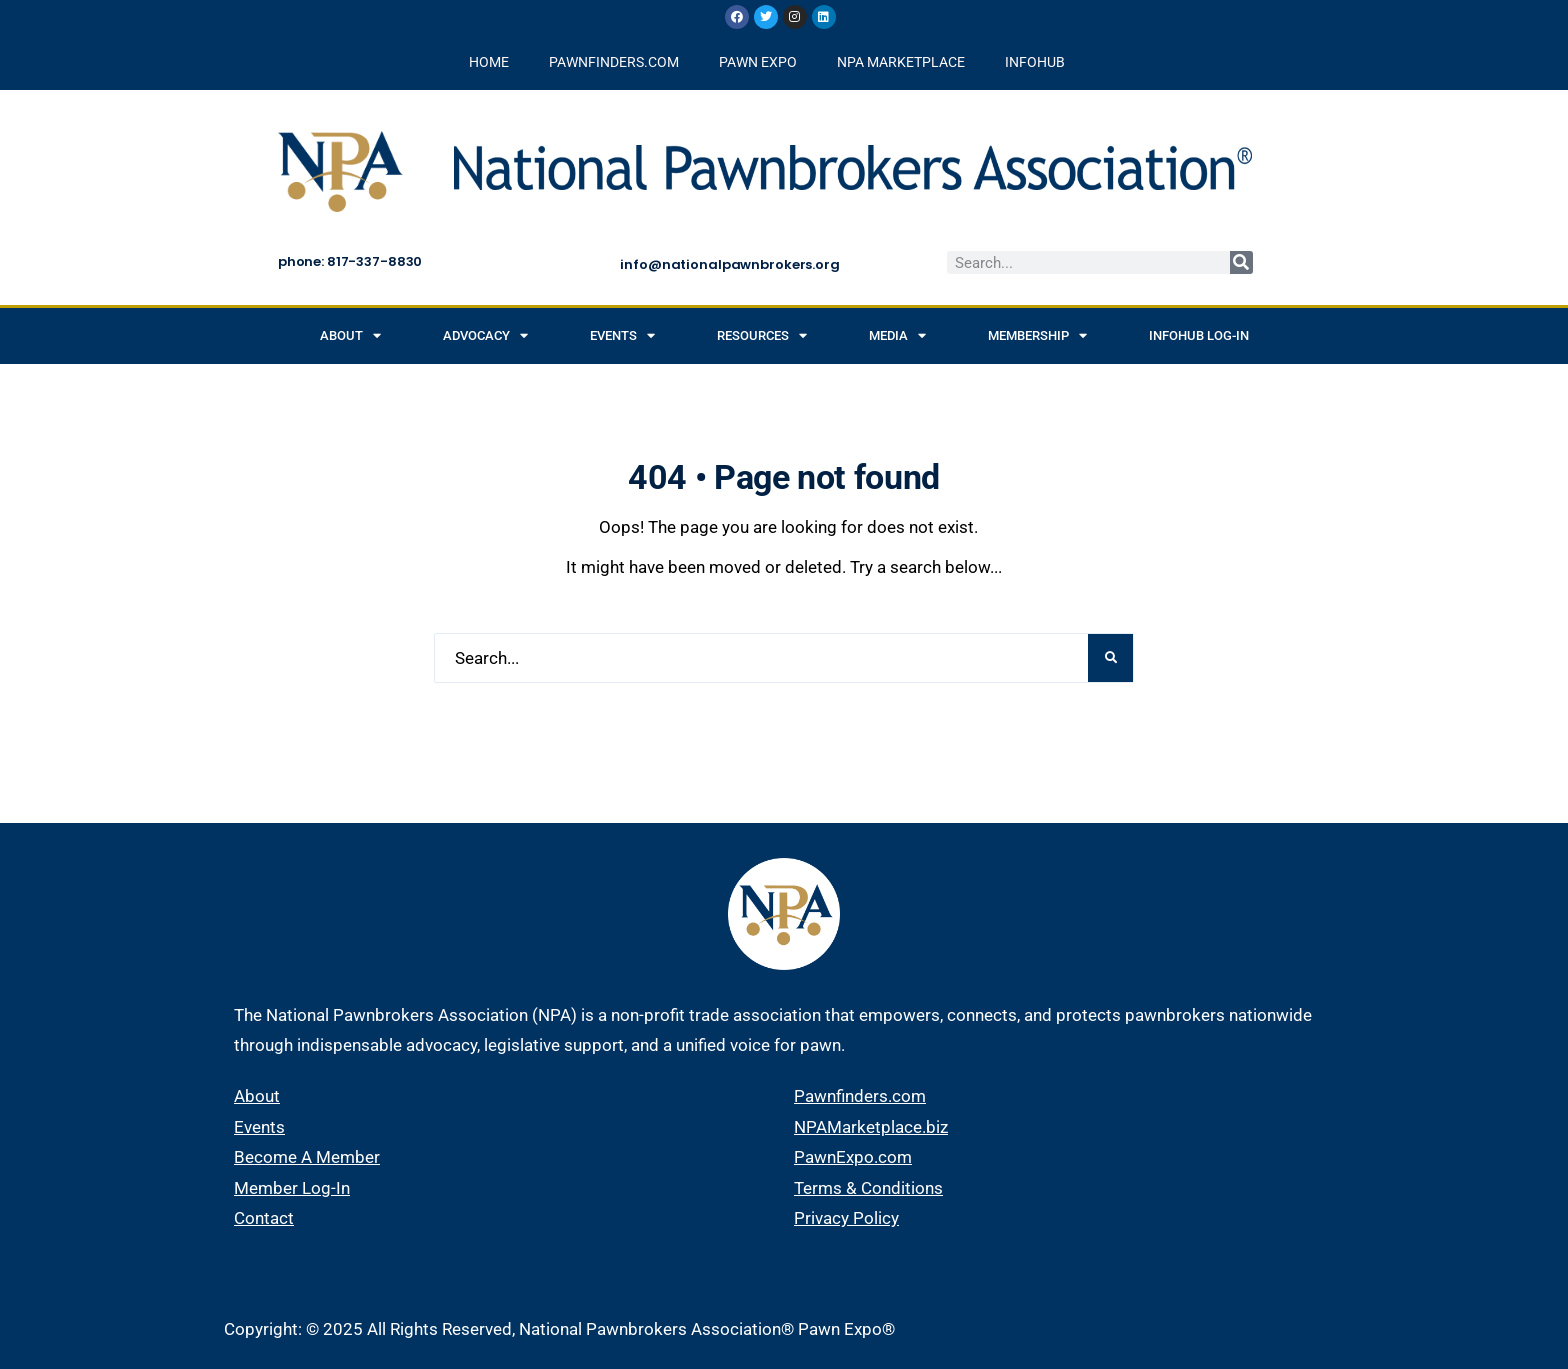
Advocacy (485, 335)
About (350, 335)
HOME (489, 62)
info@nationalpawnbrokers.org (729, 264)
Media (897, 335)
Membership (1037, 335)
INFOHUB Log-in (1199, 335)
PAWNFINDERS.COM (614, 62)
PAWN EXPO (758, 62)
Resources (762, 335)
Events (622, 335)
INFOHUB (1035, 62)
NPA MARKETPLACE (901, 62)
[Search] (1241, 262)
